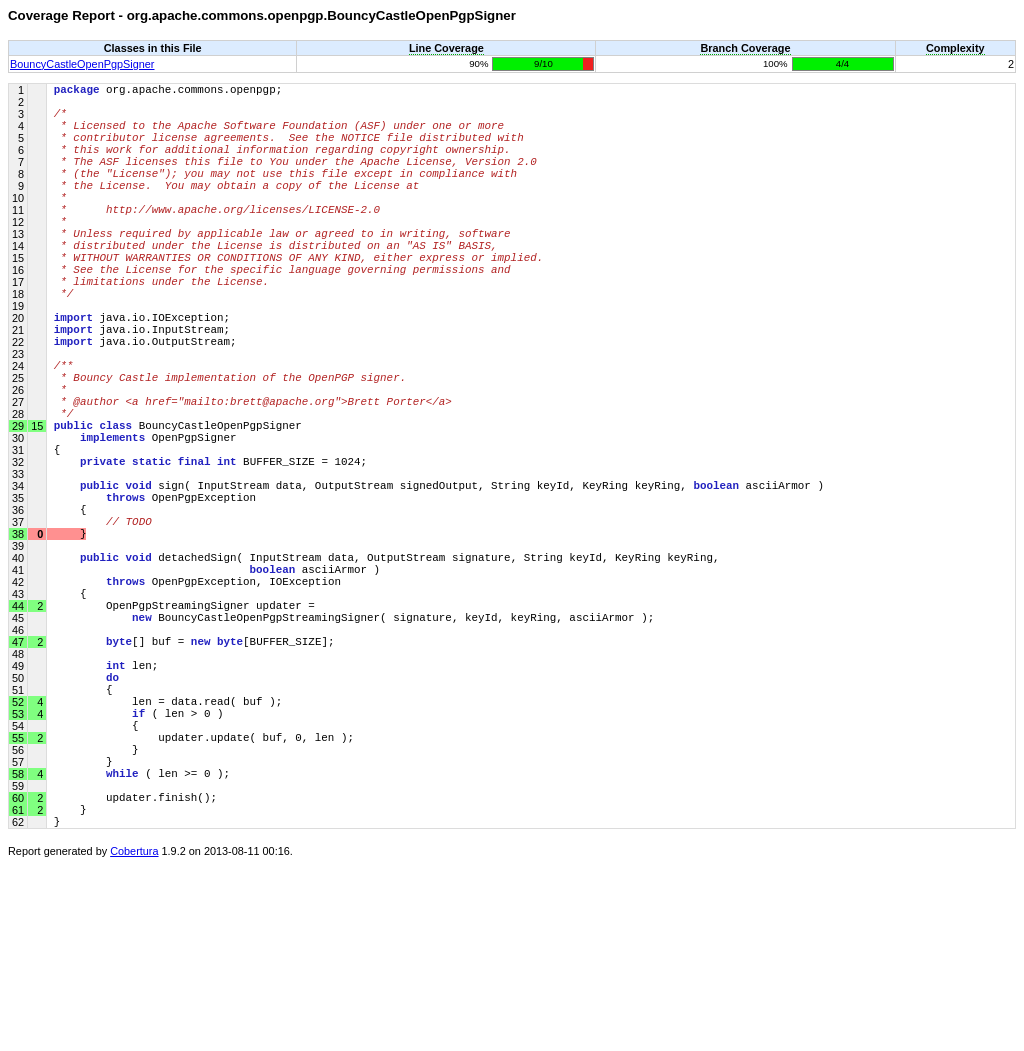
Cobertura (134, 1037)
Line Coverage (446, 48)
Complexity (955, 48)
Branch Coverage (745, 48)
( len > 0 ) (139, 871)
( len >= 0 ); (142, 946)
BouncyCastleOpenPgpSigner (82, 64)
